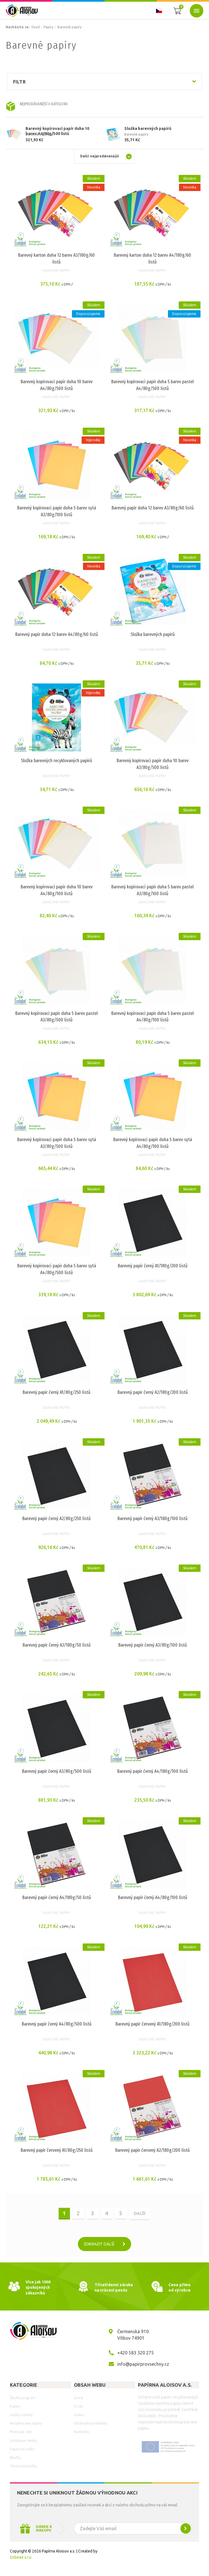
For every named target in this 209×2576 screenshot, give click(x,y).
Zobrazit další (107, 2246)
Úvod (35, 27)
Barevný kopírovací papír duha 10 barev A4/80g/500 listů (57, 129)
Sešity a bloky (21, 2416)
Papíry (49, 27)
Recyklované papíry (26, 2425)
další (139, 2215)
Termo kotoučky (23, 2468)
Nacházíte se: (17, 27)
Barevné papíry (69, 27)
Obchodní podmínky (90, 2425)
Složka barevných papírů (147, 128)
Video (79, 2416)
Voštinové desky (23, 2442)
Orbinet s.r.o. (21, 2559)
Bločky (15, 2459)
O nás (78, 2408)
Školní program (22, 2399)
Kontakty (81, 2434)
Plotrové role (21, 2434)
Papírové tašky (22, 2451)
